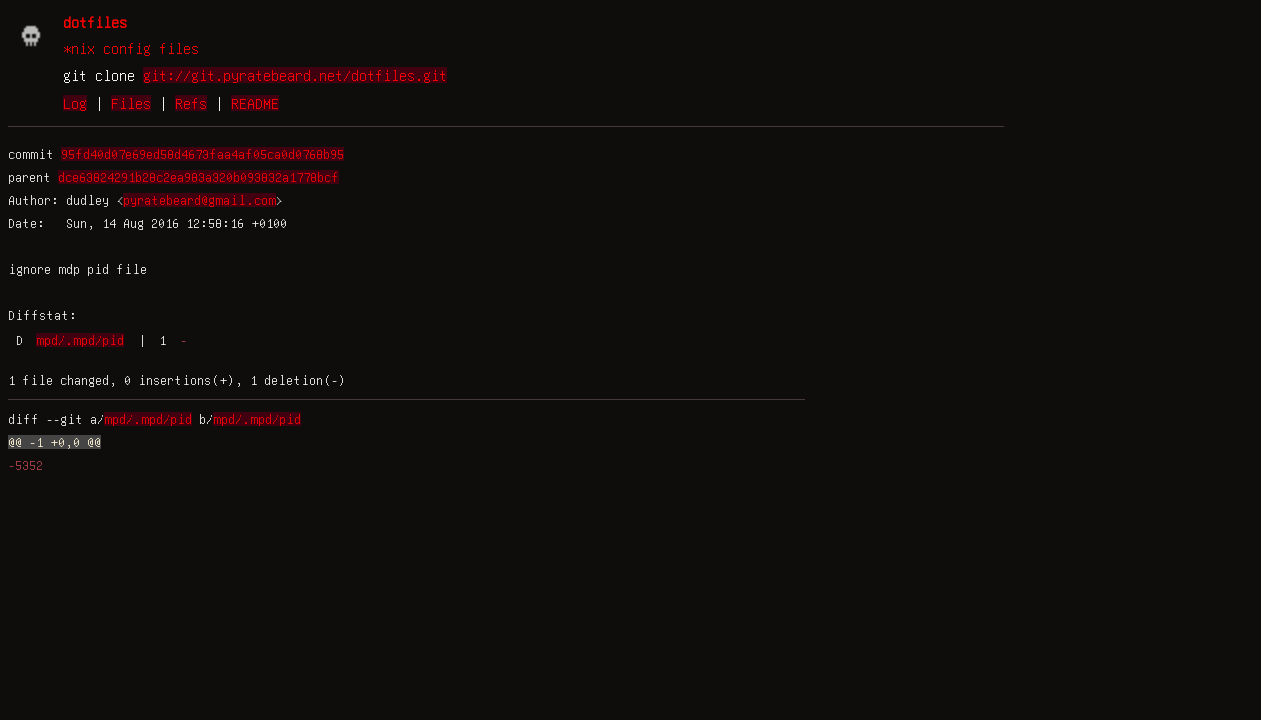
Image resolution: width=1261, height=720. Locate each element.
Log (75, 103)
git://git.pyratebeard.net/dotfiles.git (295, 75)
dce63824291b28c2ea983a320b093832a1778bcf (198, 177)
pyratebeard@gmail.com (199, 200)
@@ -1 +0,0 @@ (54, 442)
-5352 (25, 465)
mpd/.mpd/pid (80, 340)
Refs (191, 103)
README (255, 103)
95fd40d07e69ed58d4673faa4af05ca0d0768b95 (202, 154)
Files (131, 103)
